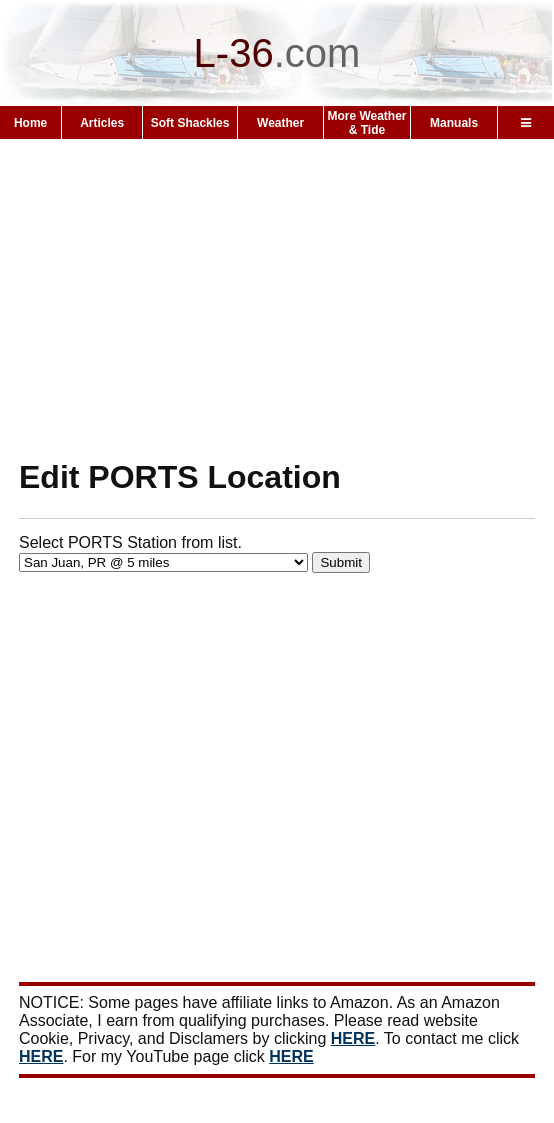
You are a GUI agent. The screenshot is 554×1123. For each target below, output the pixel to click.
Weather (280, 123)
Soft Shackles (190, 123)
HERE (353, 1038)
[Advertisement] (277, 298)
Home (30, 123)
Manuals (454, 123)
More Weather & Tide (366, 123)
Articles (102, 123)
